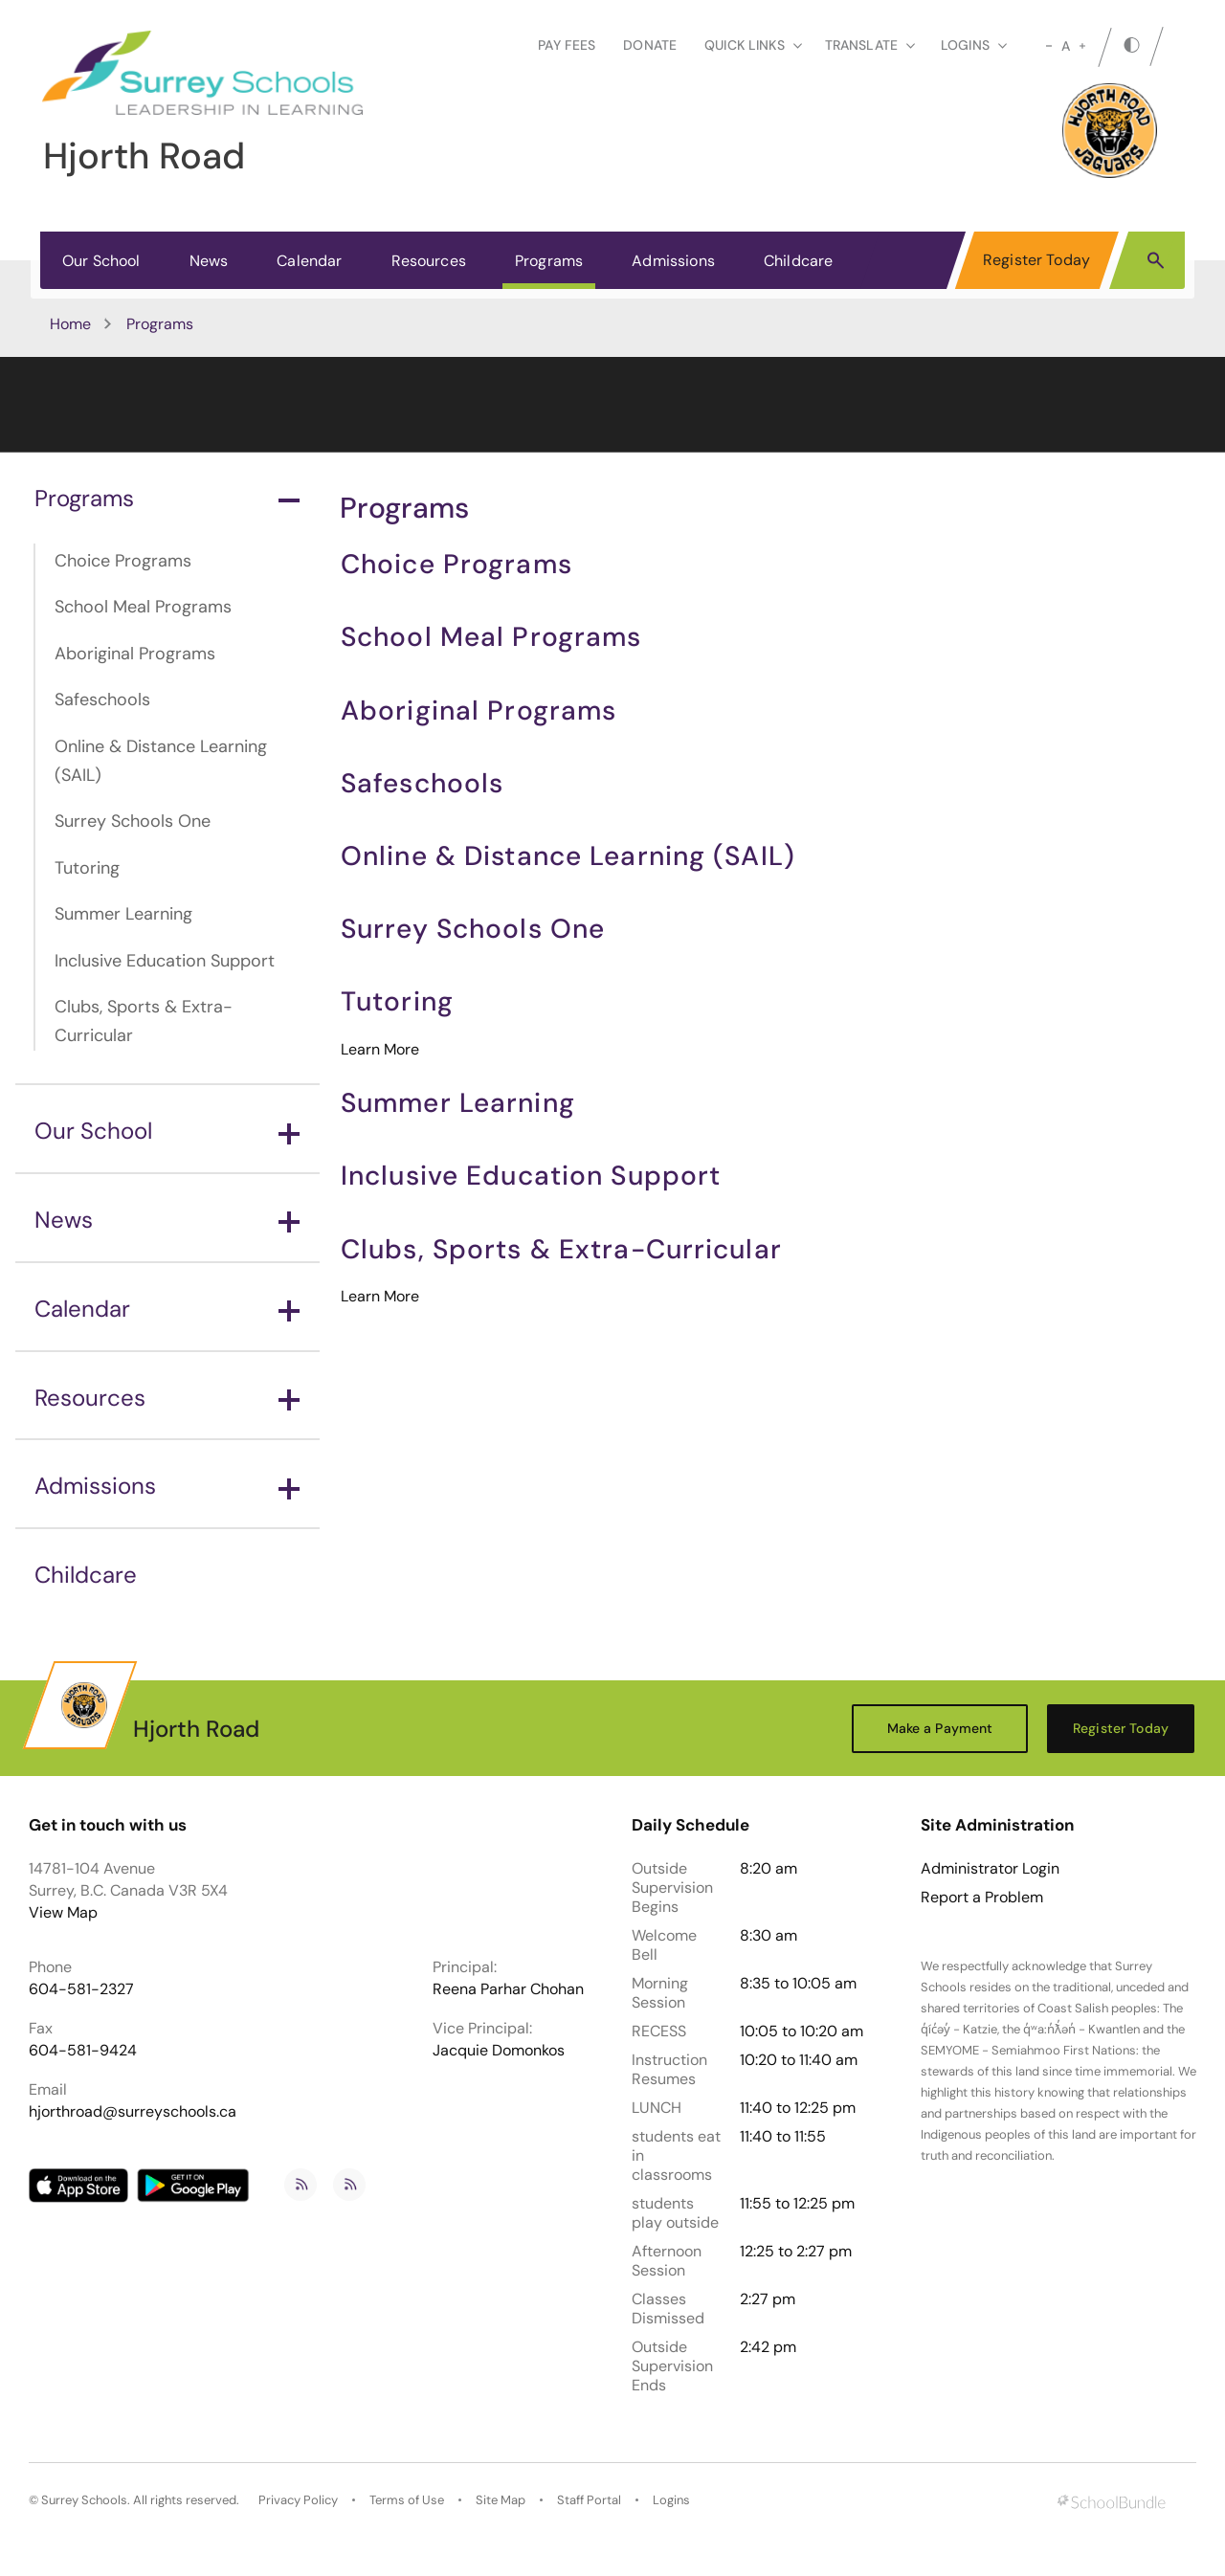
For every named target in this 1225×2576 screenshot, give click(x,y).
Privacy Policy (298, 2500)
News (209, 261)
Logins (671, 2500)
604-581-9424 (83, 2050)
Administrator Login (990, 1868)
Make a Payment (940, 1728)
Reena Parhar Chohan (508, 1989)
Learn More (380, 1049)
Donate (650, 45)
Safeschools (102, 699)
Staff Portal (589, 2500)
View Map (63, 1912)
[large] (1082, 46)
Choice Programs (123, 560)
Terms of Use (406, 2500)
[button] (1155, 259)
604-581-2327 (81, 1989)
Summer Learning (123, 913)
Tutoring (87, 867)
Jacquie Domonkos (499, 2050)
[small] (1049, 46)
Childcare (798, 261)
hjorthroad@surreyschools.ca (132, 2111)
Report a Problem (982, 1897)
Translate (870, 45)
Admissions (673, 261)
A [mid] (1065, 46)
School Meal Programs (143, 606)
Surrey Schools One (133, 821)
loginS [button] (974, 45)
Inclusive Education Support (165, 960)
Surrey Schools (84, 2500)
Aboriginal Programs (135, 653)
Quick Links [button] (753, 45)
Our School (101, 261)
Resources (428, 261)
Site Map (500, 2500)
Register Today (1036, 260)
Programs (549, 261)
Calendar (309, 261)
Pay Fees (566, 45)
